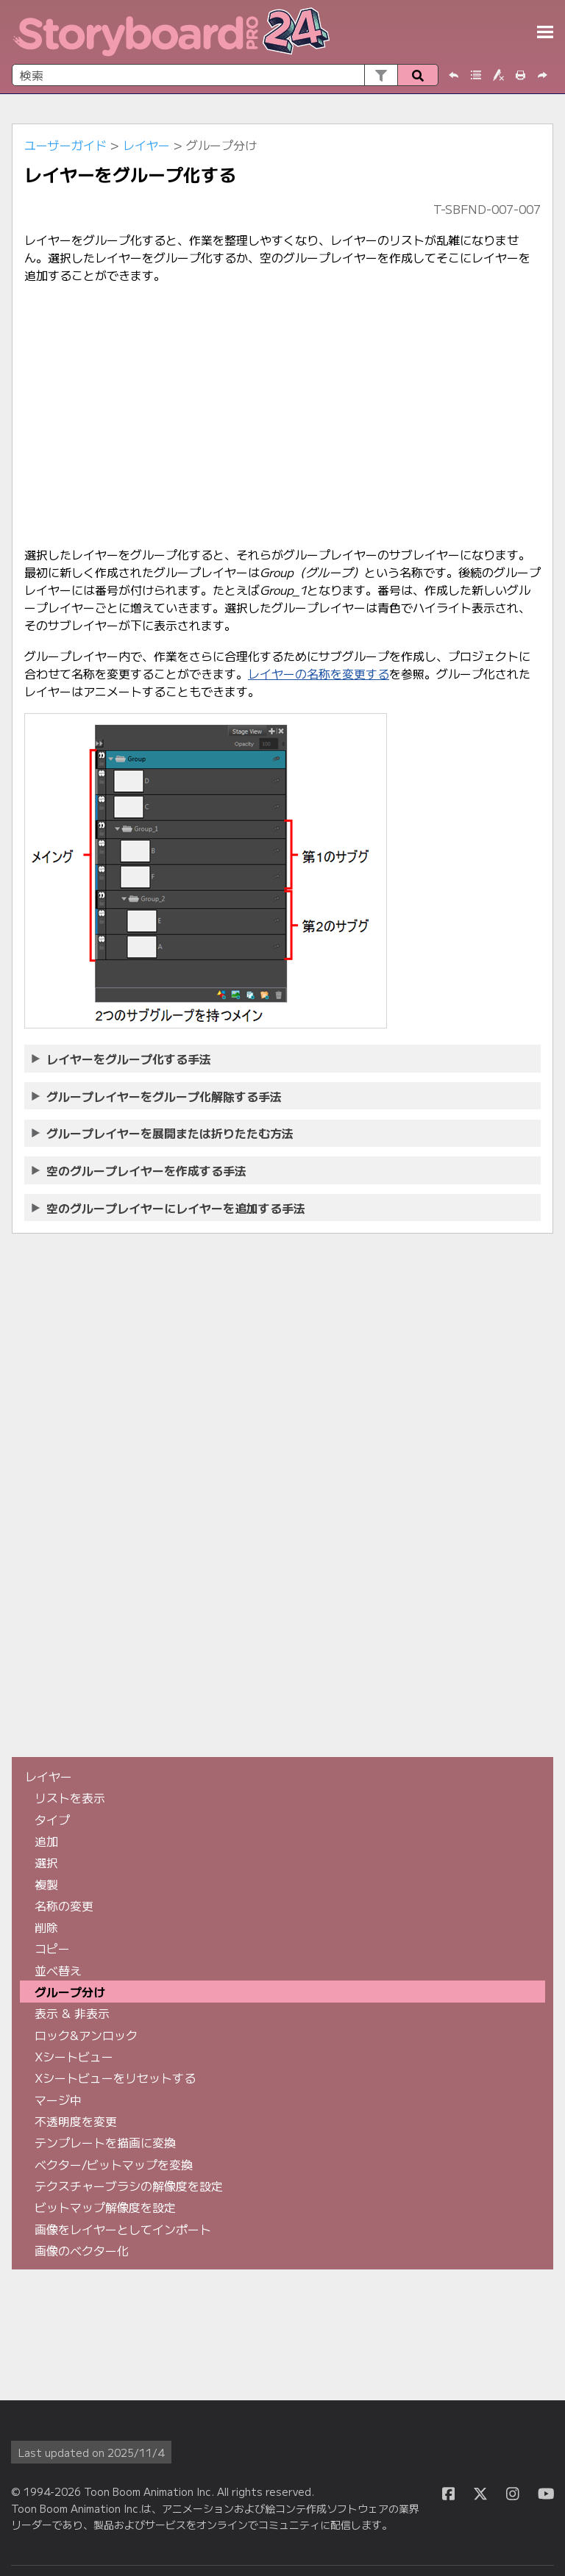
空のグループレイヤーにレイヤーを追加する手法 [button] (169, 1208)
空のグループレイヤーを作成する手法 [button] (139, 1170)
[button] (380, 75)
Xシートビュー (74, 2056)
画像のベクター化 (82, 2250)
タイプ (52, 1819)
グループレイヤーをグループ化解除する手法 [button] (157, 1096)
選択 (46, 1862)
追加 (46, 1841)
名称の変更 (64, 1905)
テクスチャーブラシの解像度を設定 (129, 2185)
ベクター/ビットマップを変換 (114, 2164)
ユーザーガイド (65, 145)
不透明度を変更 (76, 2121)
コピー (52, 1948)
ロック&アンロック (86, 2035)
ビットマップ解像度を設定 (105, 2207)
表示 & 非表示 (72, 2013)
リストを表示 (70, 1797)
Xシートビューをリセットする (115, 2077)
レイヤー (146, 145)
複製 (46, 1884)
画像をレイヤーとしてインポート (123, 2229)
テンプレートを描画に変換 (105, 2142)
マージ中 (58, 2099)
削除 (46, 1927)
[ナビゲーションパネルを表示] (545, 32)
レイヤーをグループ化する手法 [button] (122, 1058)
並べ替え (58, 1970)
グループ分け (70, 1991)
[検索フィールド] (225, 75)
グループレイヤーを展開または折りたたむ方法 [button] (163, 1133)
